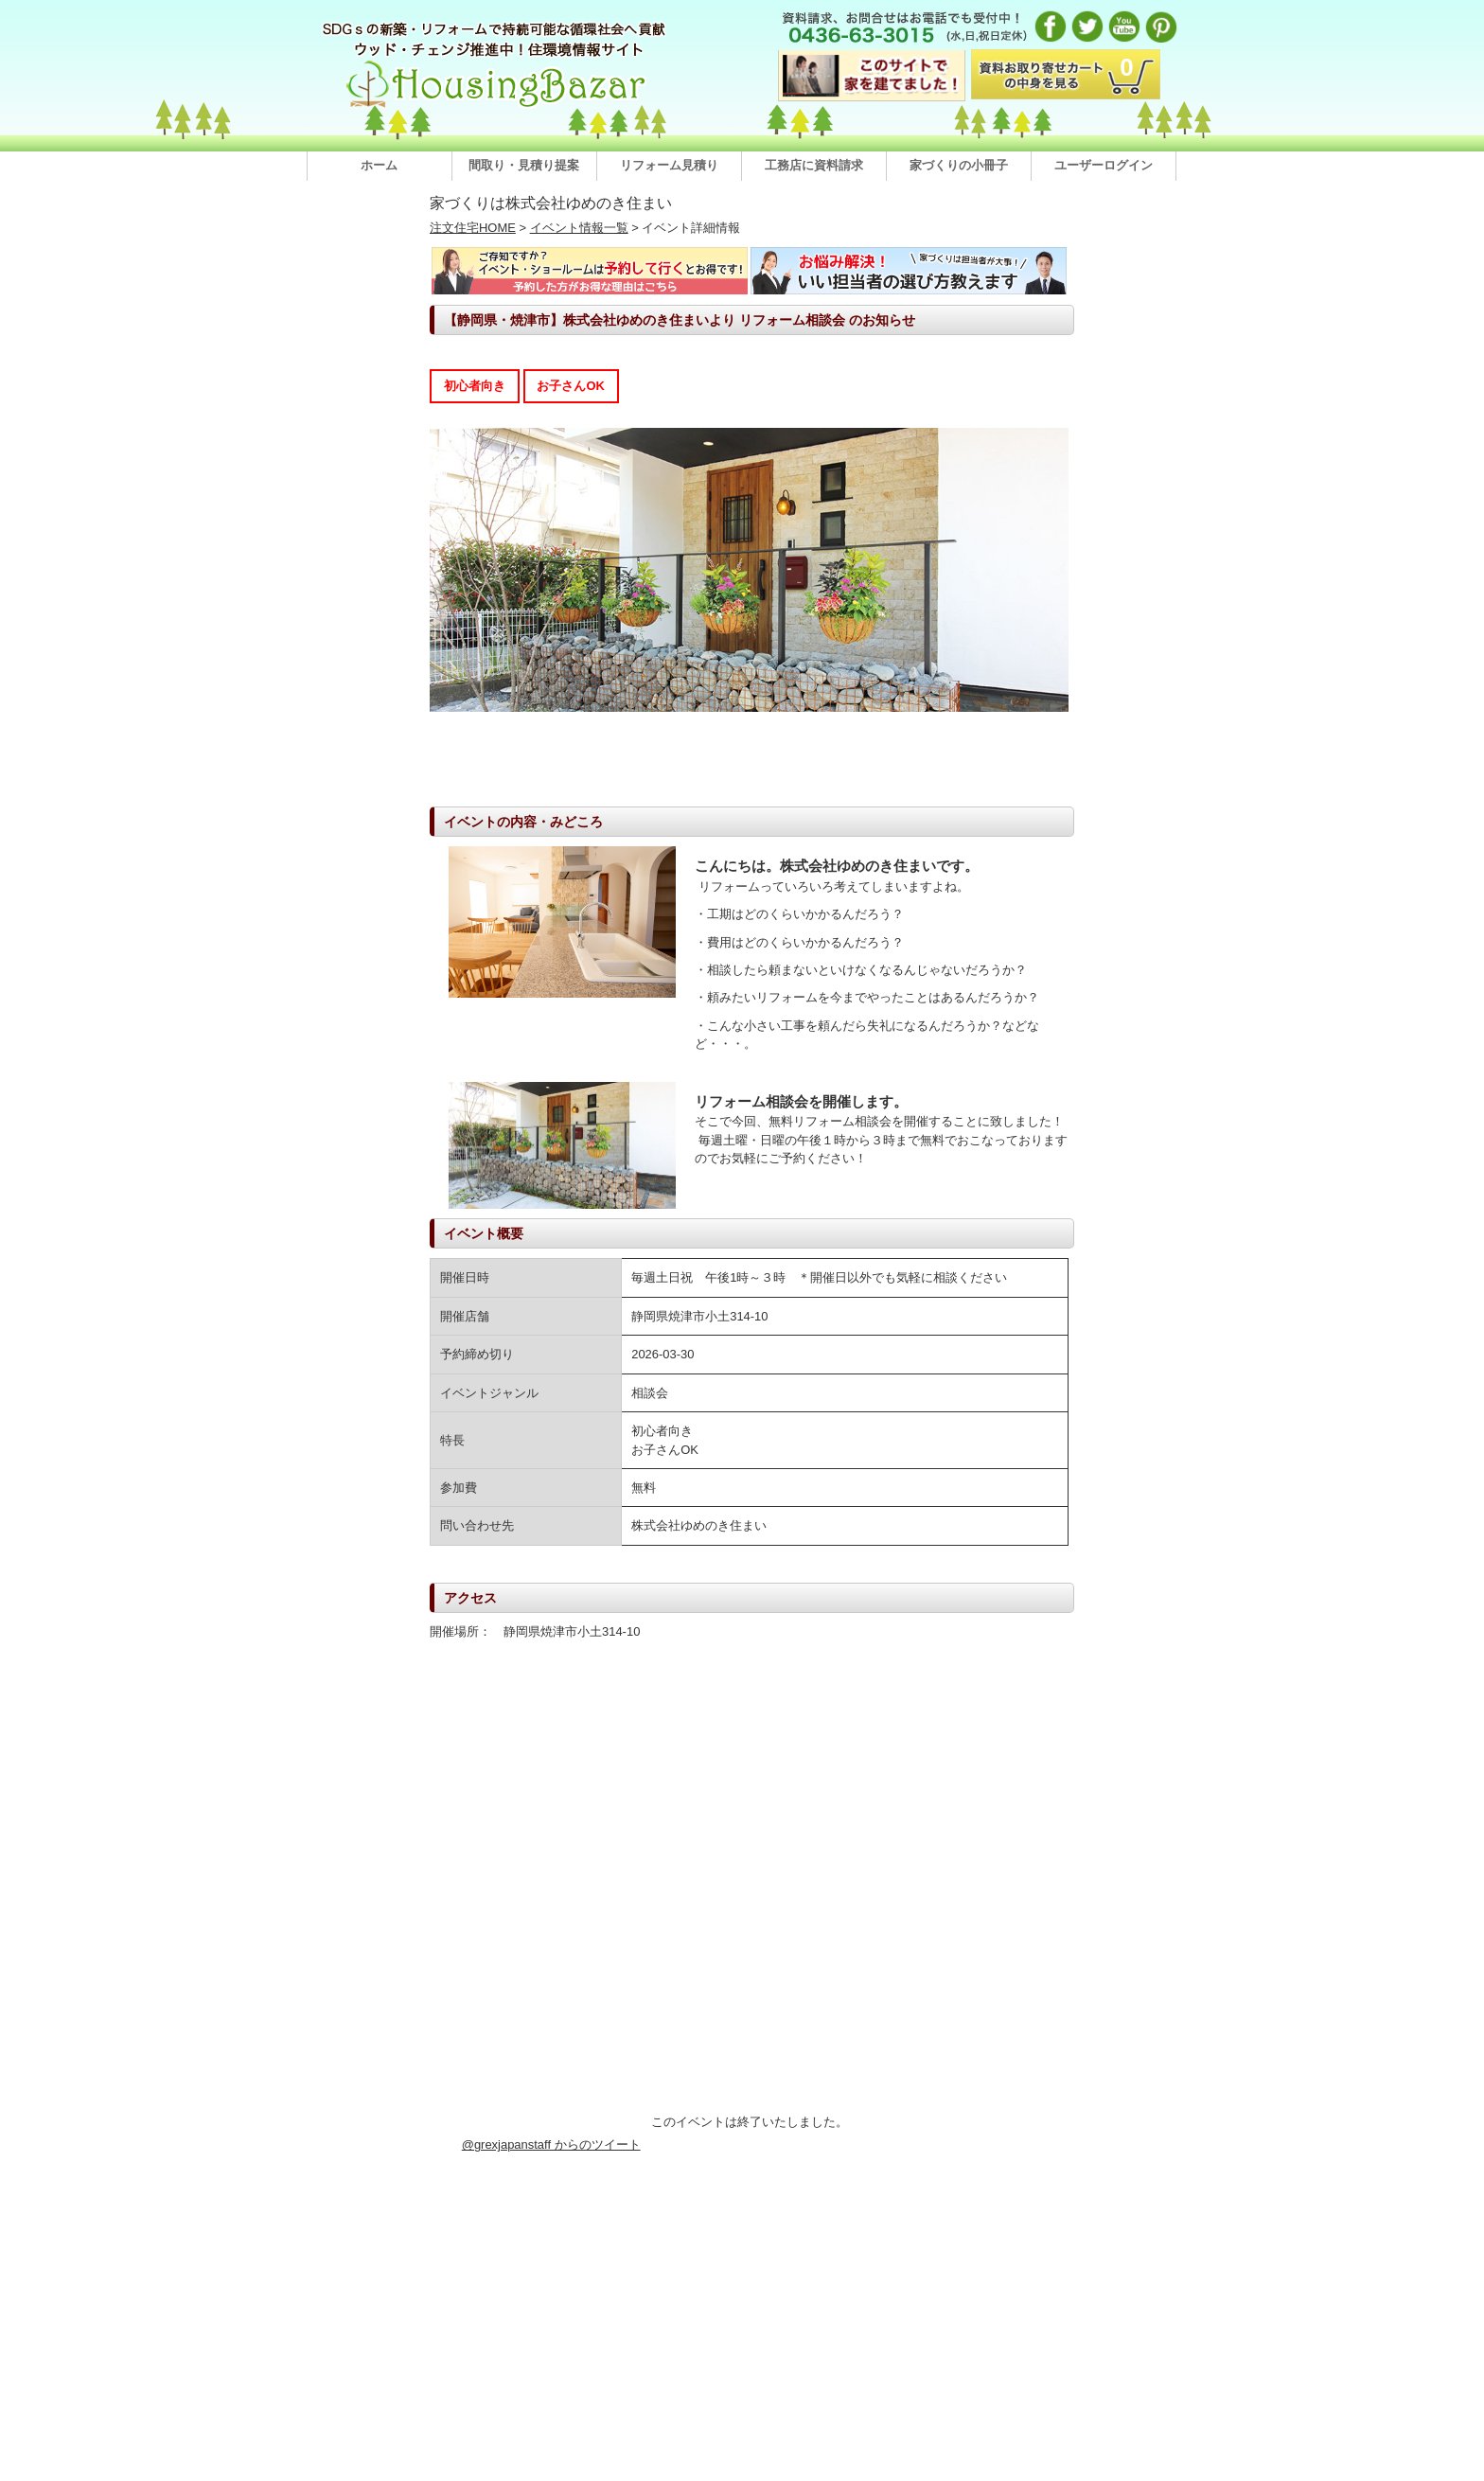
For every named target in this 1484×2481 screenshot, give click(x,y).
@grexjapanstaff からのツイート (551, 2144)
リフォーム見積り (669, 165)
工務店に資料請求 (814, 165)
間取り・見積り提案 (523, 165)
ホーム (379, 165)
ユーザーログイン (1103, 165)
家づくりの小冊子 (959, 165)
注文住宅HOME (473, 228)
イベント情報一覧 (579, 228)
